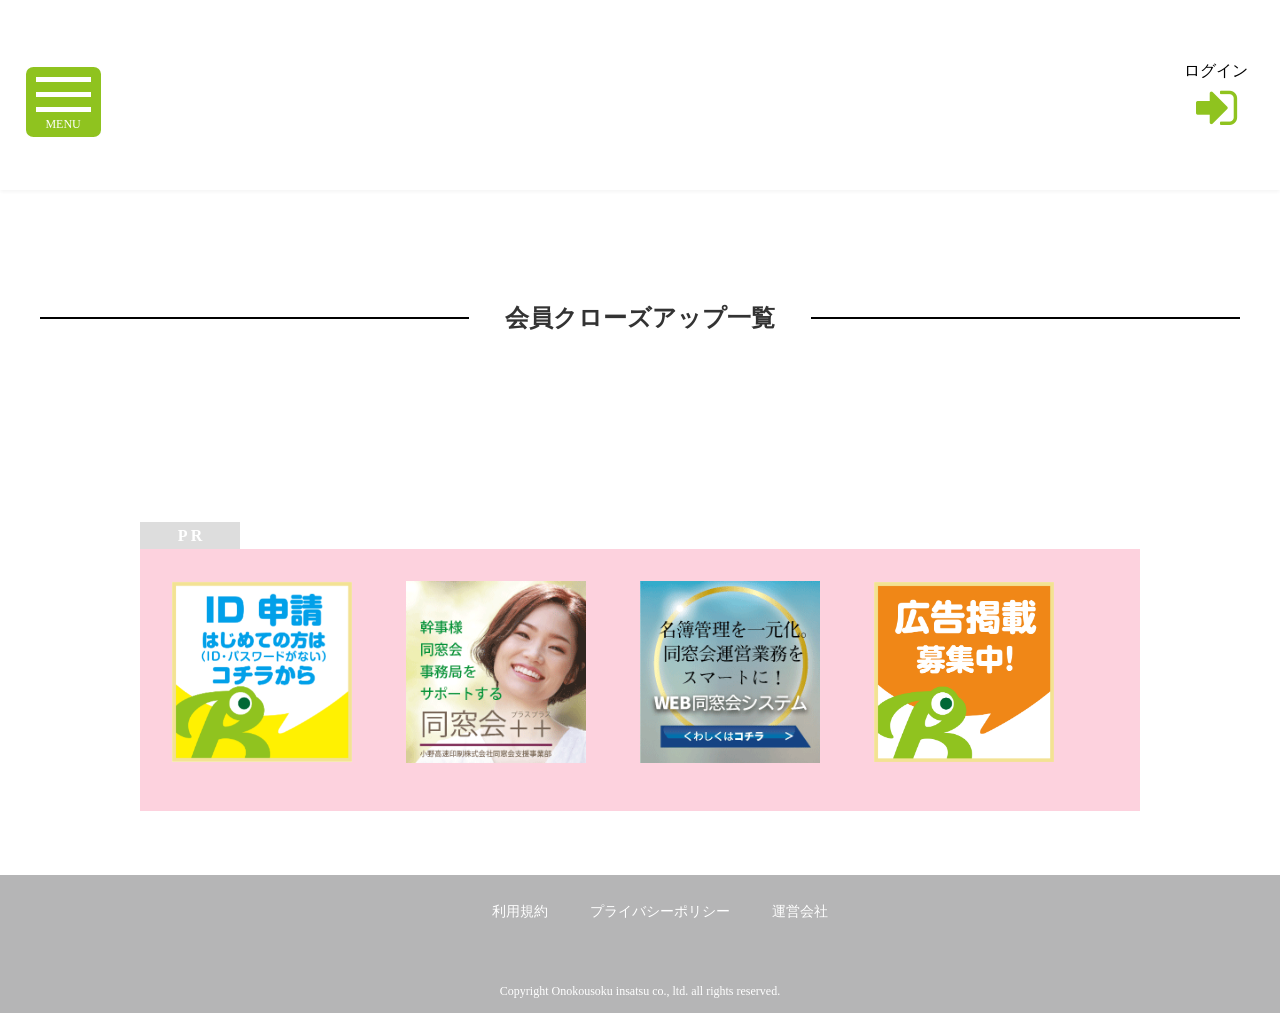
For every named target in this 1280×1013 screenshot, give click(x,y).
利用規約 (520, 911)
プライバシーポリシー (660, 911)
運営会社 (800, 911)
